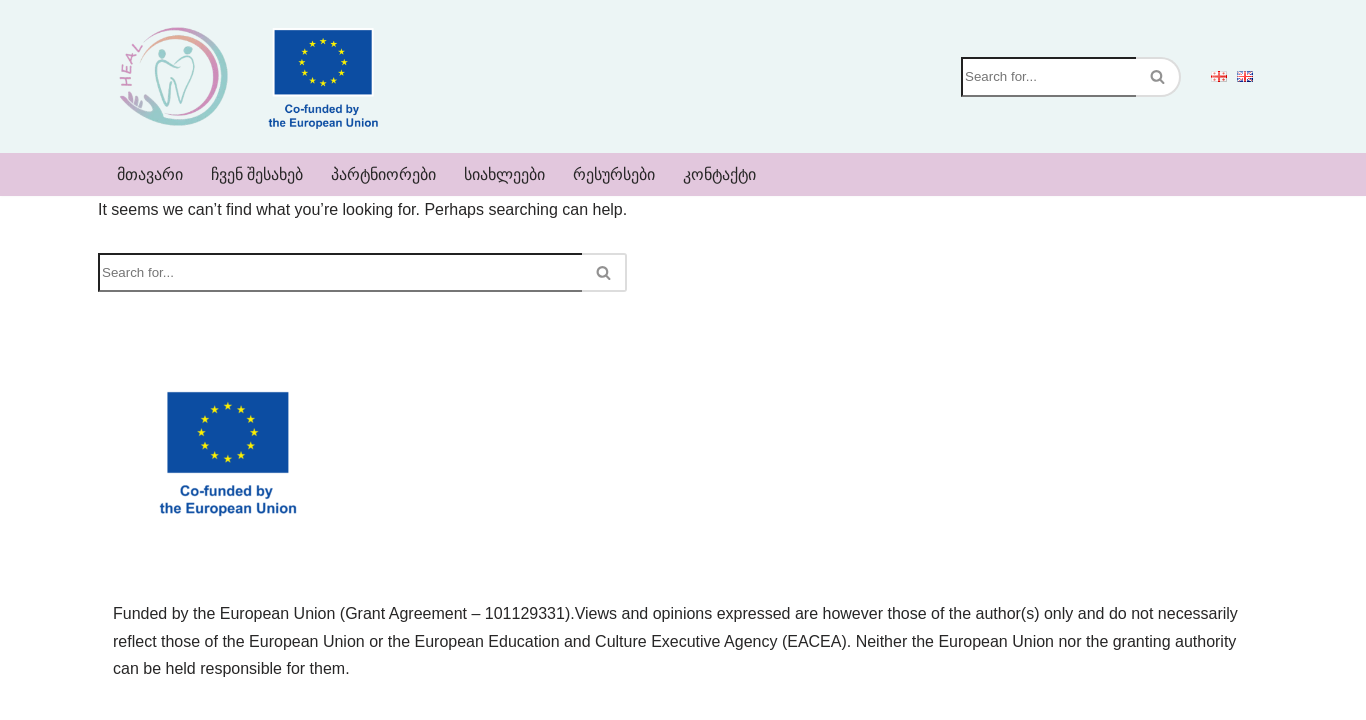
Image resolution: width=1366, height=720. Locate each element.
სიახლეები (504, 174)
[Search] (1048, 77)
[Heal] (173, 76)
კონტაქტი (719, 174)
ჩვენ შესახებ (257, 174)
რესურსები (614, 174)
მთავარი (150, 174)
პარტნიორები (383, 174)
